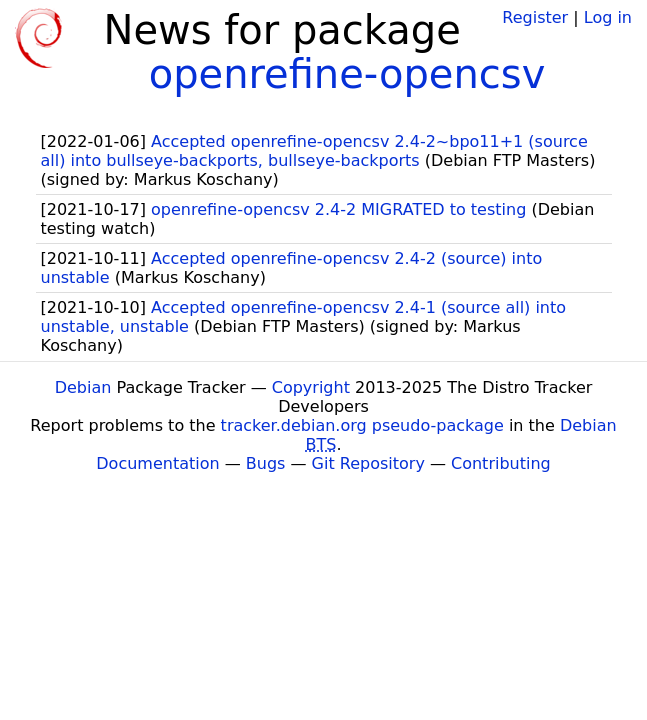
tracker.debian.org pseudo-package (362, 425)
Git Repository (368, 463)
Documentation (157, 463)
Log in (608, 17)
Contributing (501, 463)
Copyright (311, 387)
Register (535, 17)
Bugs (266, 463)
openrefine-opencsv (347, 74)
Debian (83, 387)
